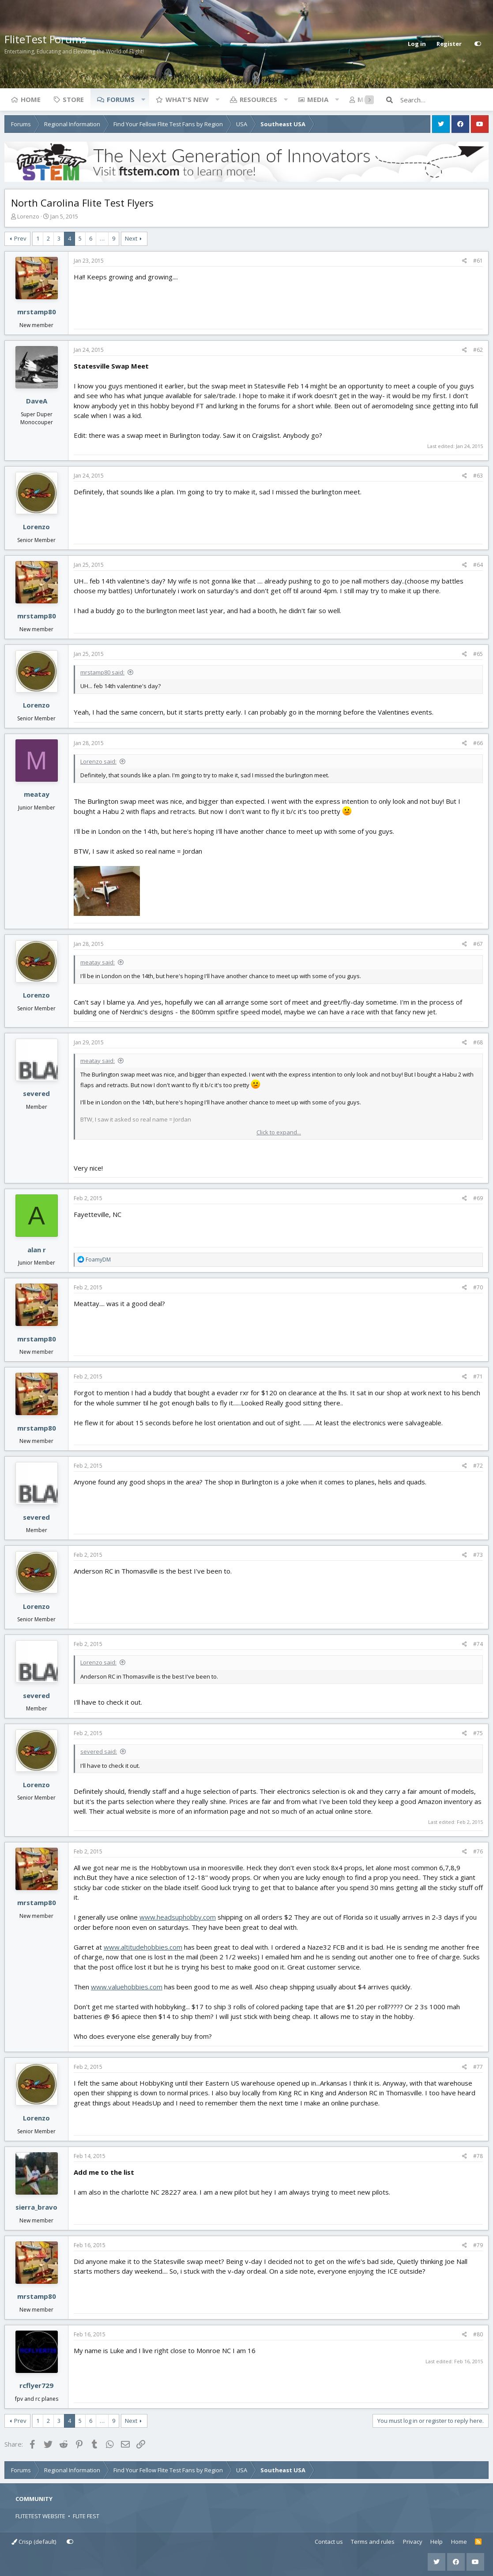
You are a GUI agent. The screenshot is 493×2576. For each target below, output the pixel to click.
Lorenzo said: (98, 761)
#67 (478, 944)
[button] (143, 99)
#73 (478, 1555)
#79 (478, 2245)
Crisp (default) (33, 2542)
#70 (478, 1287)
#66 (478, 743)
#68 (478, 1042)
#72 (478, 1465)
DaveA (36, 400)
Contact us (329, 2542)
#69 (478, 1198)
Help (436, 2542)
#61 (478, 260)
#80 (478, 2334)
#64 (478, 565)
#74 (478, 1644)
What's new (187, 99)
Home (31, 99)
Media (317, 99)
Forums (121, 99)
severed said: (98, 1751)
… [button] (102, 238)
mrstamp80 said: (102, 672)
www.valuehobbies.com (126, 1986)
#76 (478, 1851)
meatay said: (97, 962)
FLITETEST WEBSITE (40, 2516)
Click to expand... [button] (278, 1132)
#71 (478, 1376)
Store (73, 99)
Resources (258, 99)
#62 (478, 350)
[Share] (464, 261)
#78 (478, 2156)
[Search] (444, 100)
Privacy (412, 2542)
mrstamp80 (36, 311)
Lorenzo (28, 216)
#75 (478, 1733)
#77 (478, 2067)
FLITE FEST (86, 2516)
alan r (36, 1249)
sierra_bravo (36, 2207)
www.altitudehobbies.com (143, 1947)
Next (131, 238)
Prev (20, 238)
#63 (478, 475)
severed (36, 1093)
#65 (478, 654)
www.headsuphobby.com (177, 1917)
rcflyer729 (36, 2385)
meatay (36, 794)
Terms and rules (373, 2542)
